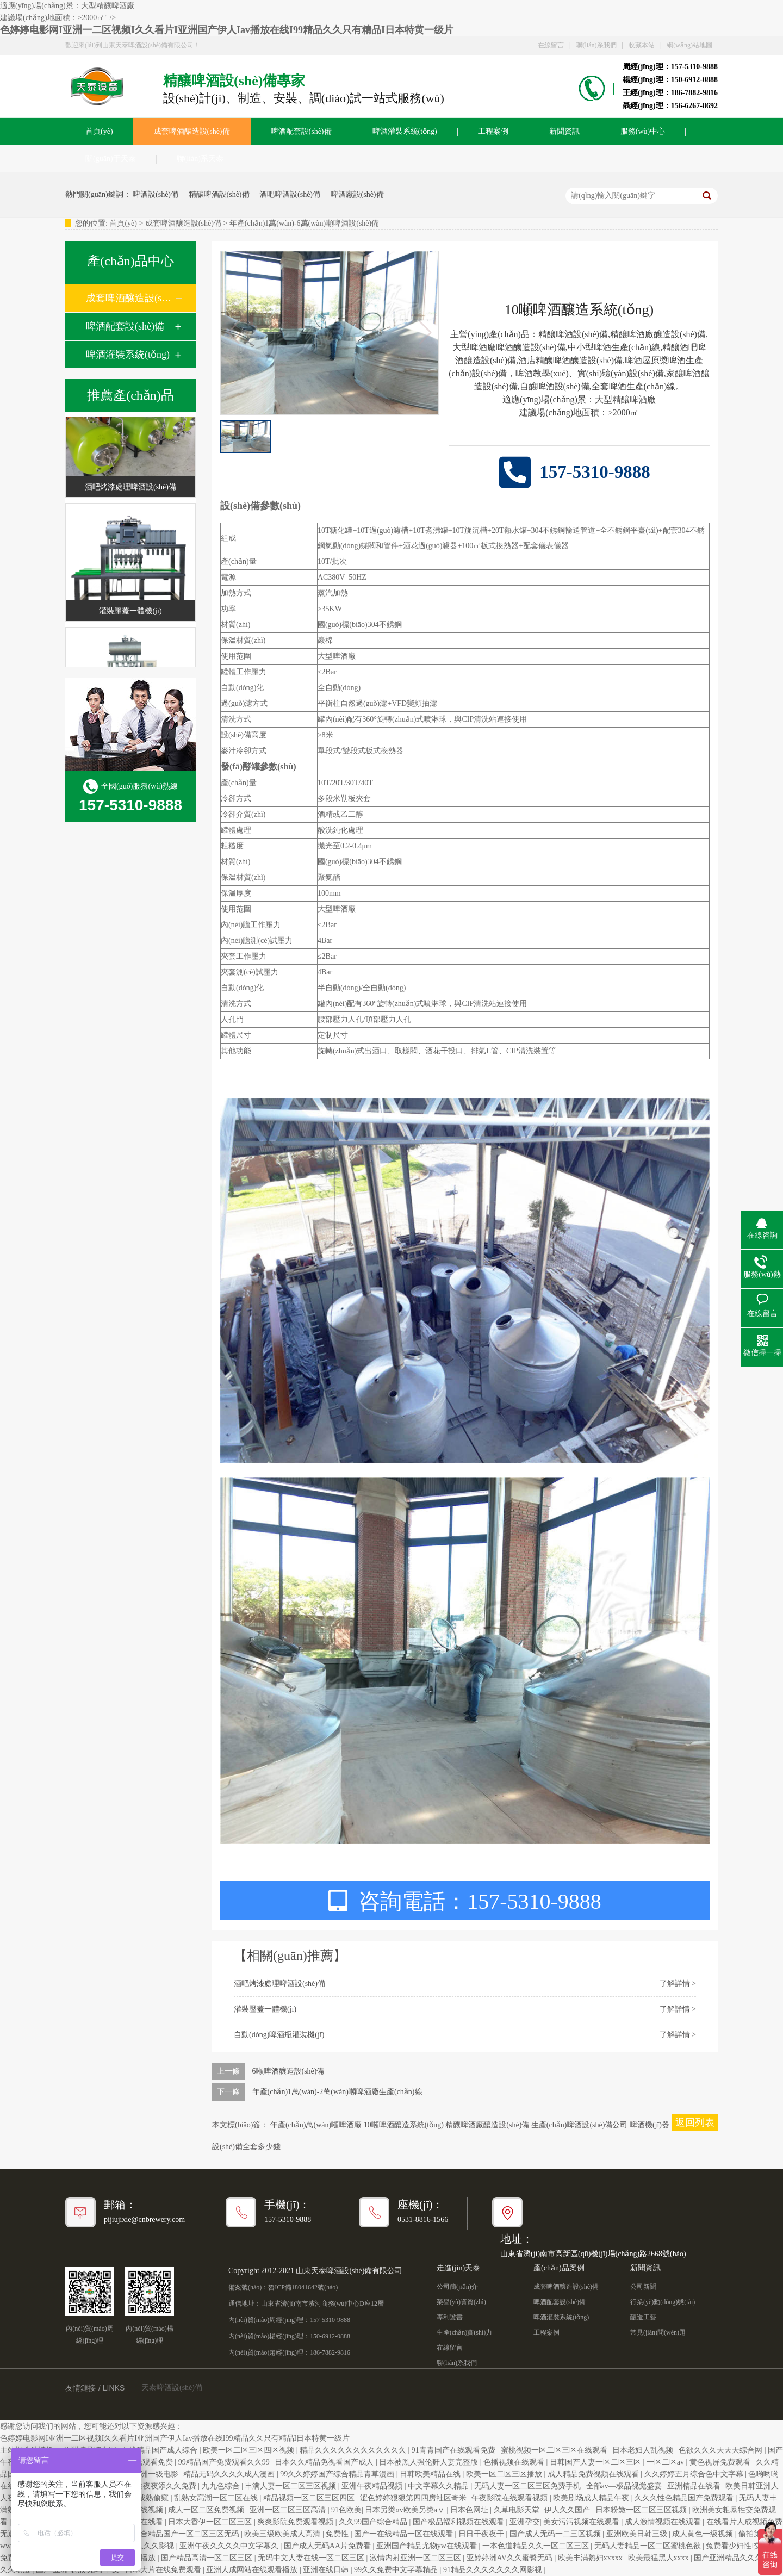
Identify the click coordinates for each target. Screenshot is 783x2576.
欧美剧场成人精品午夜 (592, 2498)
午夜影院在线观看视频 (510, 2498)
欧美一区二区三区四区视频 (249, 2450)
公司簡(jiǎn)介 (457, 2287)
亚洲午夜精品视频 (373, 2486)
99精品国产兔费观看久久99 (225, 2462)
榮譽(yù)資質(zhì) (461, 2302)
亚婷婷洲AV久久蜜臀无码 (511, 2558)
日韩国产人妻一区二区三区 (596, 2462)
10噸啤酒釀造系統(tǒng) (404, 2125)
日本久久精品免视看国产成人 (325, 2462)
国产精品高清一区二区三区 (207, 2558)
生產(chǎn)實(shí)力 (464, 2332)
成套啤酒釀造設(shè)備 (192, 131)
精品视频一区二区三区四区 (310, 2498)
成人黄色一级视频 (703, 2534)
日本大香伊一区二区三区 (211, 2522)
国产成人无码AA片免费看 (328, 2546)
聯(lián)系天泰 (200, 158)
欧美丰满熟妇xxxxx (591, 2558)
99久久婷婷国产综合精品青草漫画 (338, 2474)
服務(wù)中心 (642, 131)
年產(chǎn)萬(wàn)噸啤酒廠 (316, 2125)
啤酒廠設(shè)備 (357, 194)
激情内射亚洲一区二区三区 (416, 2558)
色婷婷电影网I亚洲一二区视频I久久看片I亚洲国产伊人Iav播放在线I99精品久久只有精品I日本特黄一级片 (226, 29)
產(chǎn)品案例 (559, 2268)
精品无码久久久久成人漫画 (230, 2474)
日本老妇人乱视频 (643, 2450)
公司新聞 (643, 2287)
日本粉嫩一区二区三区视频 (642, 2510)
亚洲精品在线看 (695, 2486)
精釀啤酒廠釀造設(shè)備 (487, 2125)
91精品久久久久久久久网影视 (493, 2570)
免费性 (338, 2534)
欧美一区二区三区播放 (505, 2474)
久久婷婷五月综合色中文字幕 (694, 2474)
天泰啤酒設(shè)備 (171, 2387)
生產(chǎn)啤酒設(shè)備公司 (579, 2125)
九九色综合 (222, 2486)
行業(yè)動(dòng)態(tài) (662, 2302)
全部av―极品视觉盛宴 (625, 2486)
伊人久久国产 (568, 2510)
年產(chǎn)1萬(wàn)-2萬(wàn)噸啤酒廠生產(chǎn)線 (337, 2092)
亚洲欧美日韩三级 (637, 2534)
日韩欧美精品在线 (431, 2474)
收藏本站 (642, 45)
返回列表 (694, 2122)
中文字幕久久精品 (439, 2486)
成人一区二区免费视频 (207, 2510)
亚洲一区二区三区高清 (289, 2510)
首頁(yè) (99, 131)
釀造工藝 (643, 2317)
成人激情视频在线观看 (664, 2522)
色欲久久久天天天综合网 (722, 2450)
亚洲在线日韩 (327, 2570)
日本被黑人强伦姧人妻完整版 (429, 2462)
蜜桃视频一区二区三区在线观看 (555, 2450)
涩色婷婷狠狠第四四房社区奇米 (414, 2498)
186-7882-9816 (330, 2352)
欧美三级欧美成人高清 (283, 2534)
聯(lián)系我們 (596, 45)
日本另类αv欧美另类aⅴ (405, 2510)
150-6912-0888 (330, 2336)
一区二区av (666, 2462)
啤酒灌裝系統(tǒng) (404, 131)
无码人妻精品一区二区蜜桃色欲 (648, 2546)
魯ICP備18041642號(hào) (303, 2287)
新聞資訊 (564, 131)
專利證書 (450, 2317)
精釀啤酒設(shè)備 (219, 194)
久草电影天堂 (518, 2510)
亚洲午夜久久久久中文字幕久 (230, 2546)
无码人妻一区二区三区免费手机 (528, 2486)
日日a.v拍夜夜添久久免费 (154, 2486)
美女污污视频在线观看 (582, 2522)
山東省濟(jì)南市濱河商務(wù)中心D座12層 (322, 2303)
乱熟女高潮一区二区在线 (217, 2498)
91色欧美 (346, 2510)
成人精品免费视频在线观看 (594, 2474)
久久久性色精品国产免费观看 (685, 2498)
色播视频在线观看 (514, 2462)
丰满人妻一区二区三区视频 (291, 2486)
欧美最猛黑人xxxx (659, 2558)
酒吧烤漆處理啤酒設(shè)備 (130, 490)
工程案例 (493, 131)
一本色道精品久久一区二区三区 (536, 2546)
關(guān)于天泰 (110, 158)
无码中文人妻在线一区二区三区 (312, 2558)
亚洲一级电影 (157, 2474)
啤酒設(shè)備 (155, 194)
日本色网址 (470, 2510)
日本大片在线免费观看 (164, 2570)
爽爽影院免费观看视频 (296, 2522)
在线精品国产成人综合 (160, 2450)
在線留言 (551, 45)
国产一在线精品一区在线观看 (404, 2534)
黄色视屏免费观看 (721, 2462)
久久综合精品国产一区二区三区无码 (179, 2534)
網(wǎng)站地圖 (689, 45)
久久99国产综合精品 (374, 2522)
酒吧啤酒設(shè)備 (289, 194)
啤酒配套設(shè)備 (301, 131)
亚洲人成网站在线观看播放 (253, 2570)
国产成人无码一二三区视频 (556, 2534)
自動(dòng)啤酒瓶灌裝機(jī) (279, 2035)
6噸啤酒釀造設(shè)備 (288, 2071)
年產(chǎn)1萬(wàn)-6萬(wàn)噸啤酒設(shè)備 (304, 223)
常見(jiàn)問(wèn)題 (658, 2332)
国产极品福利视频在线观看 (459, 2522)
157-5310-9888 (330, 2320)
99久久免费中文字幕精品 (397, 2570)
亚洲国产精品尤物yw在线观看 (427, 2546)
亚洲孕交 (524, 2522)
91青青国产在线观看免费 (455, 2450)
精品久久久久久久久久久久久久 (354, 2450)
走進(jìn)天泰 (458, 2268)
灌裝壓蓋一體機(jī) (130, 614)
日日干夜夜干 (482, 2534)
